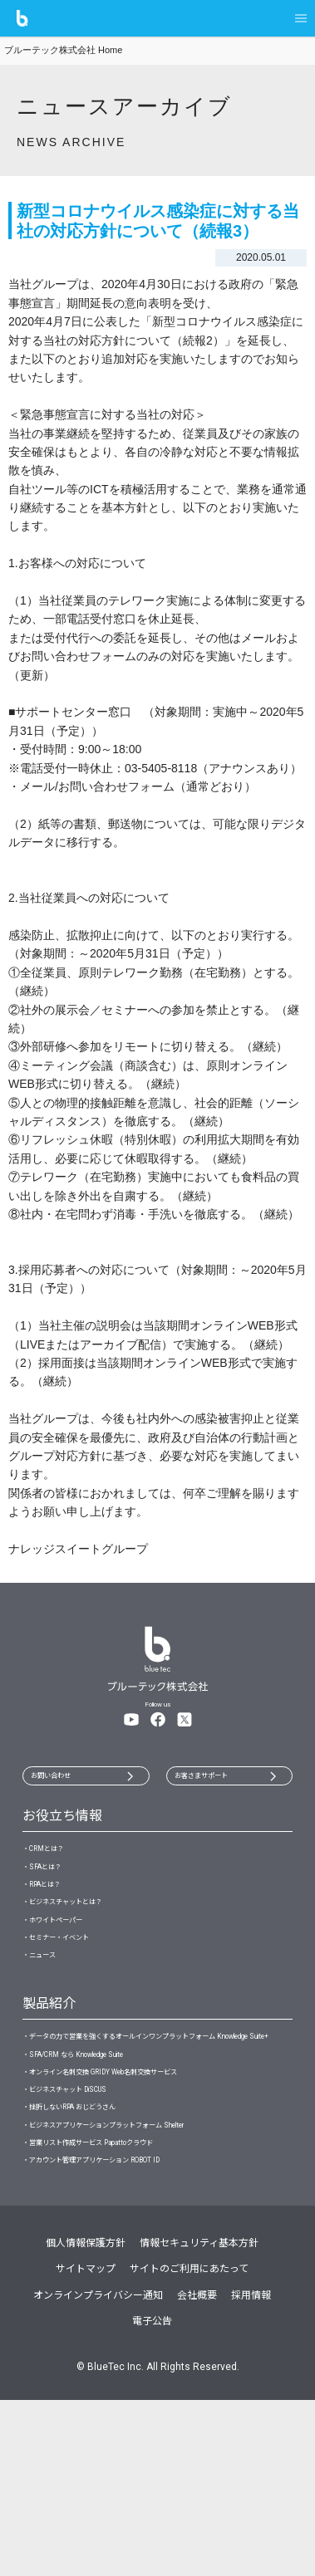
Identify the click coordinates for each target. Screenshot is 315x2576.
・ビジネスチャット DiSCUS (89, 2223)
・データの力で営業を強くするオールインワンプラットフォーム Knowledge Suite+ (157, 2129)
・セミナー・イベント (76, 1997)
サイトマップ (86, 2445)
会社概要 (197, 2471)
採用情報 (251, 2471)
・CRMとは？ (55, 1863)
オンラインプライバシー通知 (98, 2471)
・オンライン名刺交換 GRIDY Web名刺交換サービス (147, 2196)
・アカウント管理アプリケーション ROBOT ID (133, 2331)
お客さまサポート (223, 1780)
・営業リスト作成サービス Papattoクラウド (128, 2304)
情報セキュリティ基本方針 (199, 2419)
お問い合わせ (68, 1780)
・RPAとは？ (53, 1917)
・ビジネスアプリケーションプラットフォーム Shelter (153, 2277)
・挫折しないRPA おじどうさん (98, 2250)
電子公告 (152, 2497)
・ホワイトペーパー (71, 1971)
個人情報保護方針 (86, 2419)
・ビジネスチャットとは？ (87, 1943)
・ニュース (49, 2025)
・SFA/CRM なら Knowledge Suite (102, 2169)
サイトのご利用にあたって (189, 2445)
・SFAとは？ (53, 1889)
